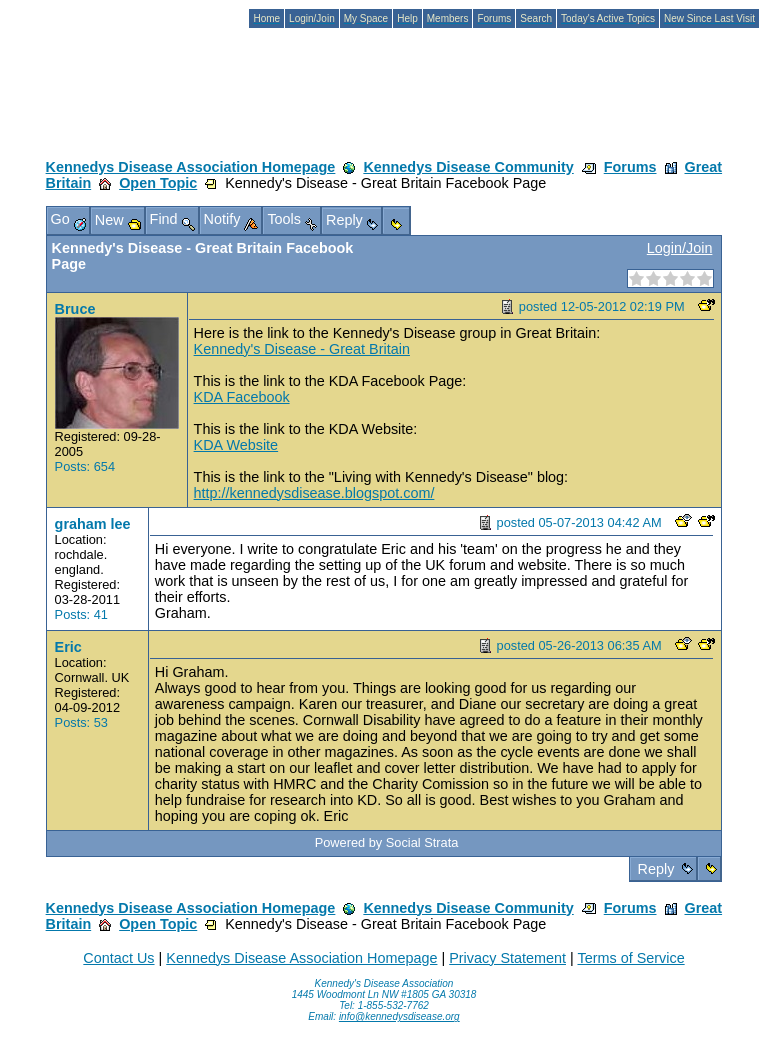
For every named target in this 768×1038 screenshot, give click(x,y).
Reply (656, 869)
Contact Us (118, 958)
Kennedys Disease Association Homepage (191, 167)
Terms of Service (630, 958)
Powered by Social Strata (387, 842)
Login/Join (680, 248)
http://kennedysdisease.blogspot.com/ (314, 493)
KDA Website (236, 445)
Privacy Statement (507, 958)
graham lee (93, 524)
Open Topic (158, 183)
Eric (68, 647)
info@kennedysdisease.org (399, 1016)
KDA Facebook (242, 397)
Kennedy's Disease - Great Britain (302, 349)
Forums (630, 167)
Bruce (75, 309)
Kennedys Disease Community (468, 167)
